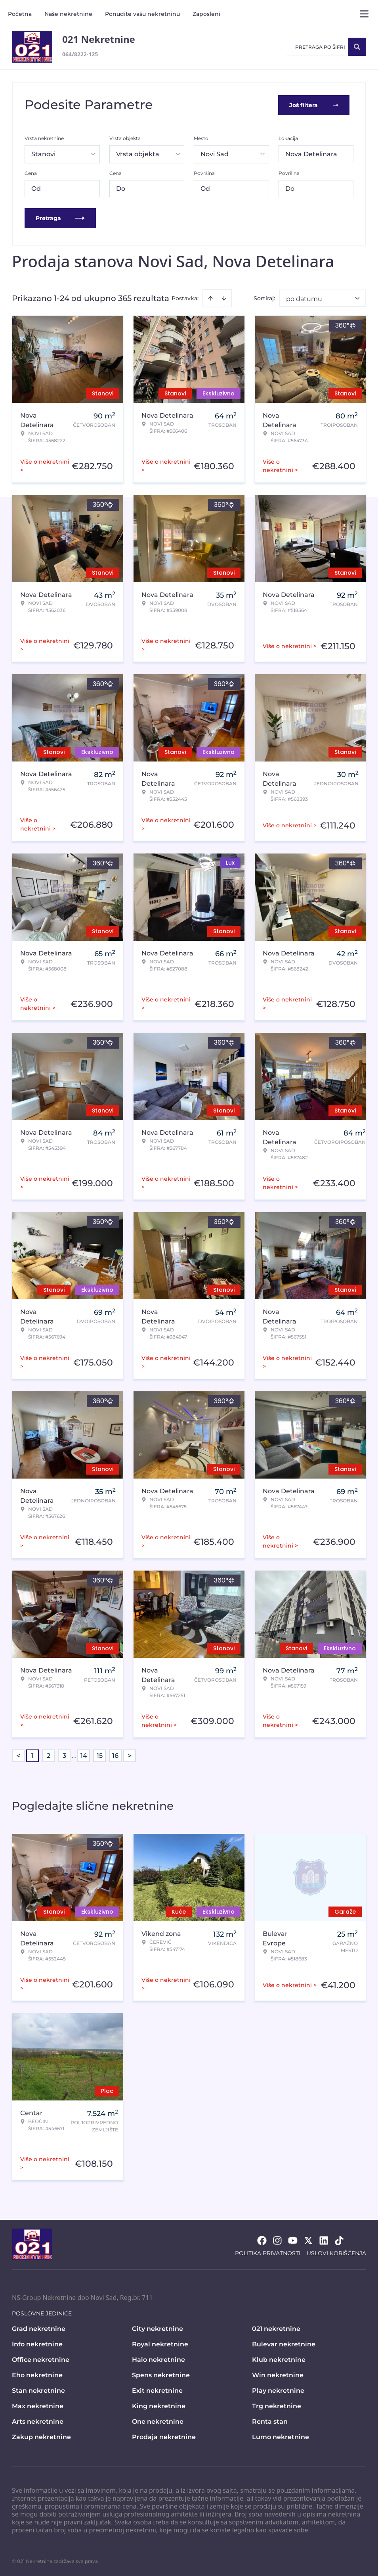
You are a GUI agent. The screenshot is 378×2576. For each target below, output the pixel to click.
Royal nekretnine (160, 2343)
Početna (20, 13)
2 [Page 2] (48, 1755)
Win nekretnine (278, 2374)
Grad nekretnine (38, 2328)
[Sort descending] (224, 297)
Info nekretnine (37, 2343)
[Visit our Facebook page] (262, 2239)
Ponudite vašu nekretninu (142, 13)
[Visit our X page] (308, 2239)
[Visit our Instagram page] (277, 2239)
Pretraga (60, 217)
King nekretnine (158, 2405)
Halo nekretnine (158, 2359)
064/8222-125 (80, 54)
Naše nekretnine (68, 13)
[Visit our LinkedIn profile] (323, 2239)
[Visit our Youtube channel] (293, 2239)
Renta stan (270, 2420)
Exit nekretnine (157, 2390)
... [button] (74, 1755)
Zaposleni (206, 13)
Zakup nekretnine (41, 2436)
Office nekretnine (40, 2359)
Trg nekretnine (276, 2405)
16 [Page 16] (115, 1755)
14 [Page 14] (83, 1755)
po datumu (304, 298)
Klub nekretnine (278, 2359)
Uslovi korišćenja (336, 2252)
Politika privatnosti (267, 2252)
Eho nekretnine (37, 2374)
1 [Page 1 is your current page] (32, 1755)
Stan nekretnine (38, 2390)
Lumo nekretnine (280, 2436)
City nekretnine (157, 2328)
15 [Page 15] (100, 1755)
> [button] (130, 1755)
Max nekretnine (37, 2405)
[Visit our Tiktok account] (339, 2239)
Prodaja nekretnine (164, 2436)
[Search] (357, 47)
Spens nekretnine (161, 2374)
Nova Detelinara (311, 153)
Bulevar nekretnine (283, 2343)
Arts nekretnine (37, 2420)
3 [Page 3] (64, 1755)
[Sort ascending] (210, 297)
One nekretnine (157, 2420)
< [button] (18, 1755)
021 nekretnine (276, 2328)
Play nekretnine (278, 2390)
